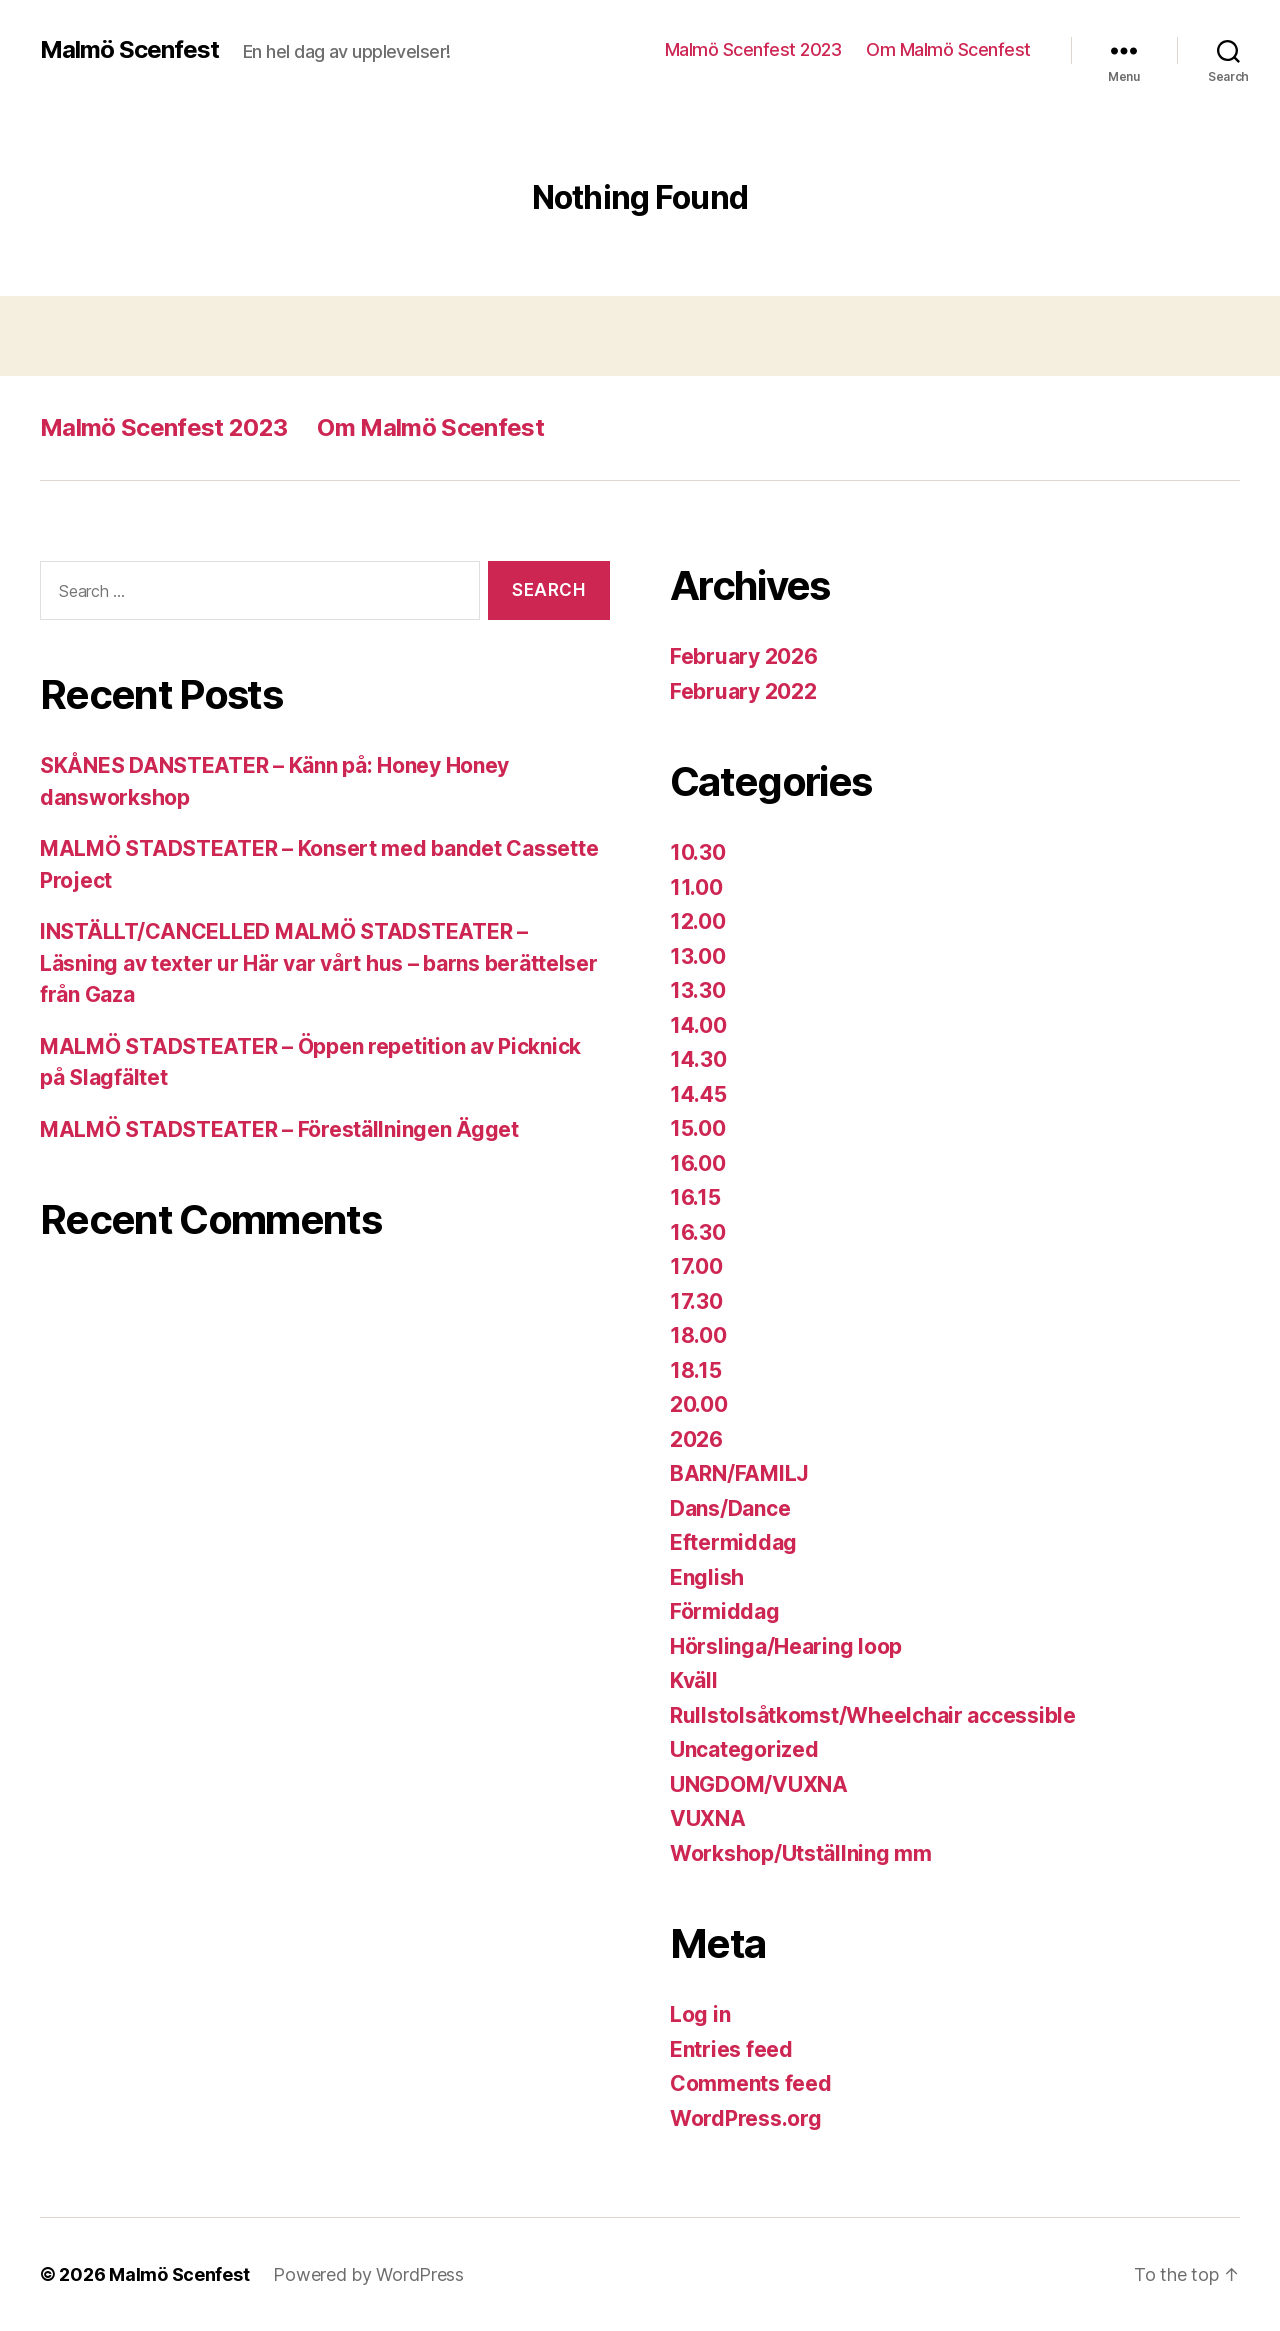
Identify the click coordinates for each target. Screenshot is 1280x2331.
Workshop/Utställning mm (801, 1853)
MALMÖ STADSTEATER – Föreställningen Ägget (279, 1129)
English (707, 1577)
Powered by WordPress (368, 2274)
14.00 (698, 1025)
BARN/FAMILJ (739, 1473)
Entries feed (731, 2049)
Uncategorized (744, 1749)
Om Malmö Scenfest (948, 49)
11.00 (696, 887)
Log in (700, 2014)
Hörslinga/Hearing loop (786, 1646)
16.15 (695, 1197)
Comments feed (751, 2083)
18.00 (698, 1335)
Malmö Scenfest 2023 (753, 49)
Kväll (694, 1680)
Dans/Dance (730, 1508)
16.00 (698, 1163)
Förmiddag (725, 1611)
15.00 (698, 1128)
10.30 (698, 852)
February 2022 (743, 691)
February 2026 (744, 656)
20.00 (699, 1404)
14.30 (698, 1059)
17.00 (696, 1266)
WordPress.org (746, 2118)
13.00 (698, 956)
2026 (696, 1439)
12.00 (698, 921)
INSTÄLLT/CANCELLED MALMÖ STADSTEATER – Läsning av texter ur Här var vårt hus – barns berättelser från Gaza (319, 963)
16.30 (698, 1232)
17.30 (696, 1301)
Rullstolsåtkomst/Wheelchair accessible (873, 1715)
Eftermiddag (733, 1542)
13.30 (698, 990)
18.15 (696, 1370)
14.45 (698, 1094)
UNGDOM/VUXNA (759, 1784)
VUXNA (708, 1818)
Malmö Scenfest (129, 50)
